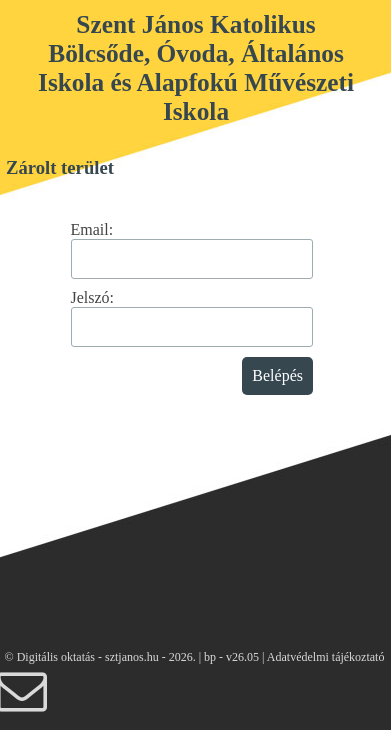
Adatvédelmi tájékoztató (326, 657)
